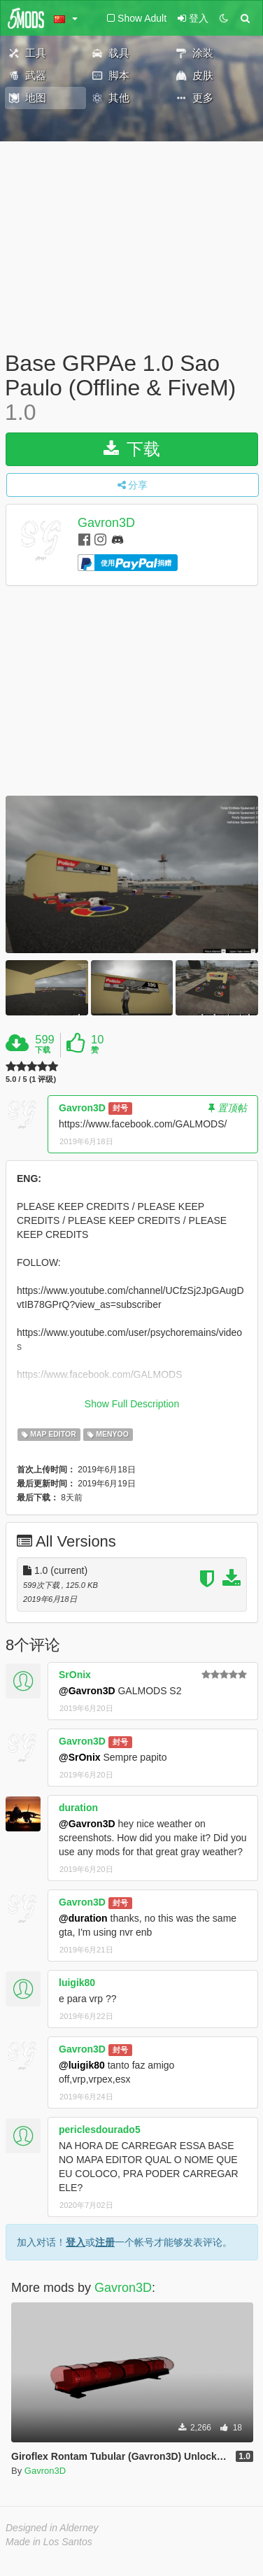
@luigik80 (82, 2065)
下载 (132, 448)
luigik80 (77, 1982)
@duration (83, 1918)
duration (78, 1807)
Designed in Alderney (52, 2527)
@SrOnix (80, 1757)
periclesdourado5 (100, 2129)
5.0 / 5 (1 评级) (31, 1079)
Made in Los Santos (49, 2541)
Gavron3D (106, 523)
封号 (120, 1108)
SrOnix (75, 1674)
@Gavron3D (87, 1690)
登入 (75, 2242)
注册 (105, 2242)
